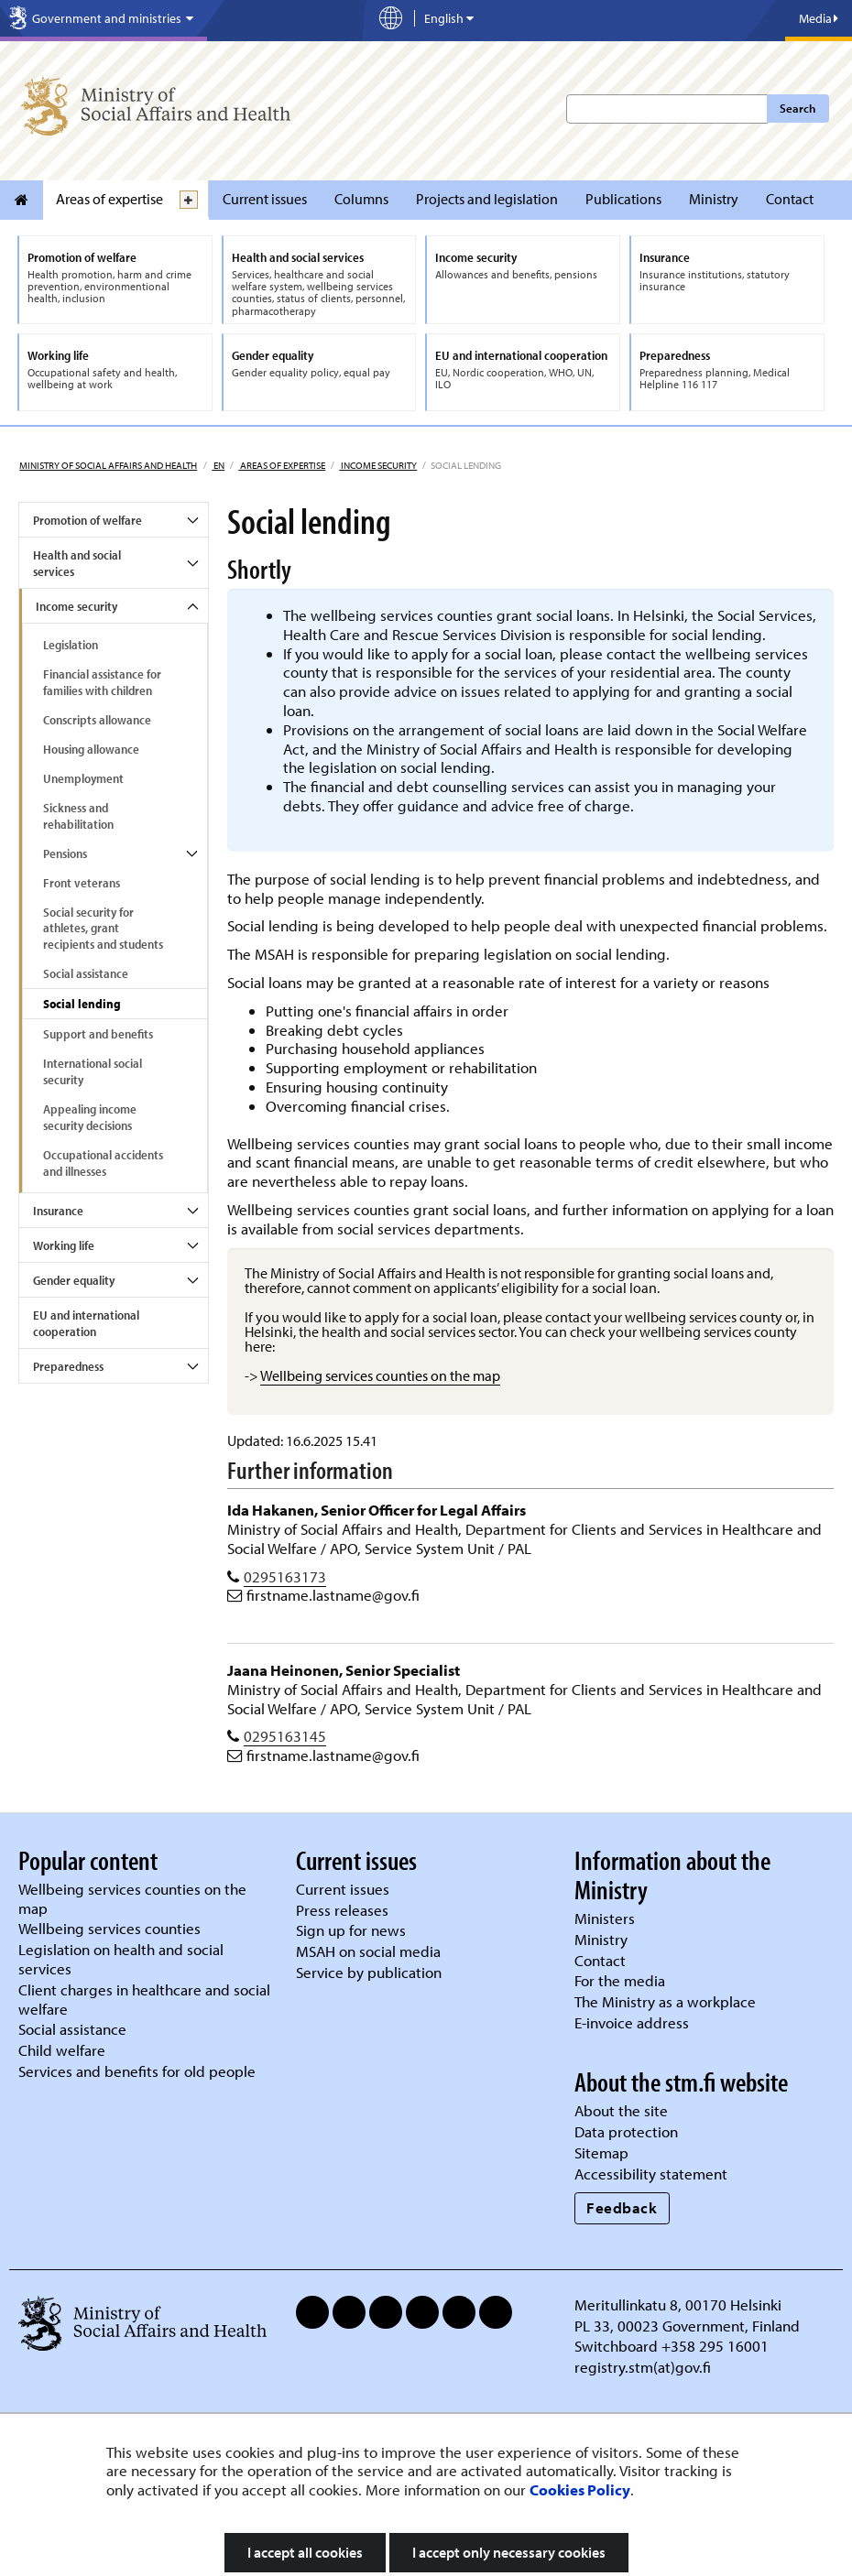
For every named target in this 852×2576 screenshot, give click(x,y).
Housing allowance (91, 749)
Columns (361, 199)
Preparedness (68, 1366)
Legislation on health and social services (121, 1959)
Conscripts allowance (97, 720)
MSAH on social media (368, 1951)
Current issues (265, 199)
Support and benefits (98, 1034)
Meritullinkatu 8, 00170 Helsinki (677, 2304)
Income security (378, 465)
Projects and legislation (487, 199)
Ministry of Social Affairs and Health (108, 465)
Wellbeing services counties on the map (380, 1375)
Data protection (626, 2131)
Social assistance (85, 973)
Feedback (621, 2207)
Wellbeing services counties (109, 1928)
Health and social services (77, 563)
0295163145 (285, 1735)
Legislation (70, 644)
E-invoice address (631, 2022)
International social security (92, 1071)
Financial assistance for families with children (102, 682)
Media (818, 18)
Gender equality (74, 1280)
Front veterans (81, 883)
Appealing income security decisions (90, 1117)
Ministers (604, 1918)
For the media (619, 1980)
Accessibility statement (650, 2173)
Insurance (58, 1210)
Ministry (713, 199)
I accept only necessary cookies (509, 2552)
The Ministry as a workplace (665, 2001)
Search (797, 108)
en (218, 465)
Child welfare (61, 2050)
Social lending (82, 1003)
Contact (790, 199)
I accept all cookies (305, 2552)
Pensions (65, 853)
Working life (63, 1245)
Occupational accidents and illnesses (103, 1163)
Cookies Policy (580, 2489)
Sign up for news (351, 1930)
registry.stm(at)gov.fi (644, 2366)
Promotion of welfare (87, 520)
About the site (621, 2110)
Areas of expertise (109, 199)
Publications (623, 199)
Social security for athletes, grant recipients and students (103, 928)
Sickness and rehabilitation (78, 815)
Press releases (342, 1909)
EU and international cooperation (86, 1323)
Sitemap (601, 2152)
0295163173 (285, 1576)
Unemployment (83, 778)
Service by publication (369, 1972)
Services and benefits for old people (137, 2071)
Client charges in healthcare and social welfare (144, 1999)
